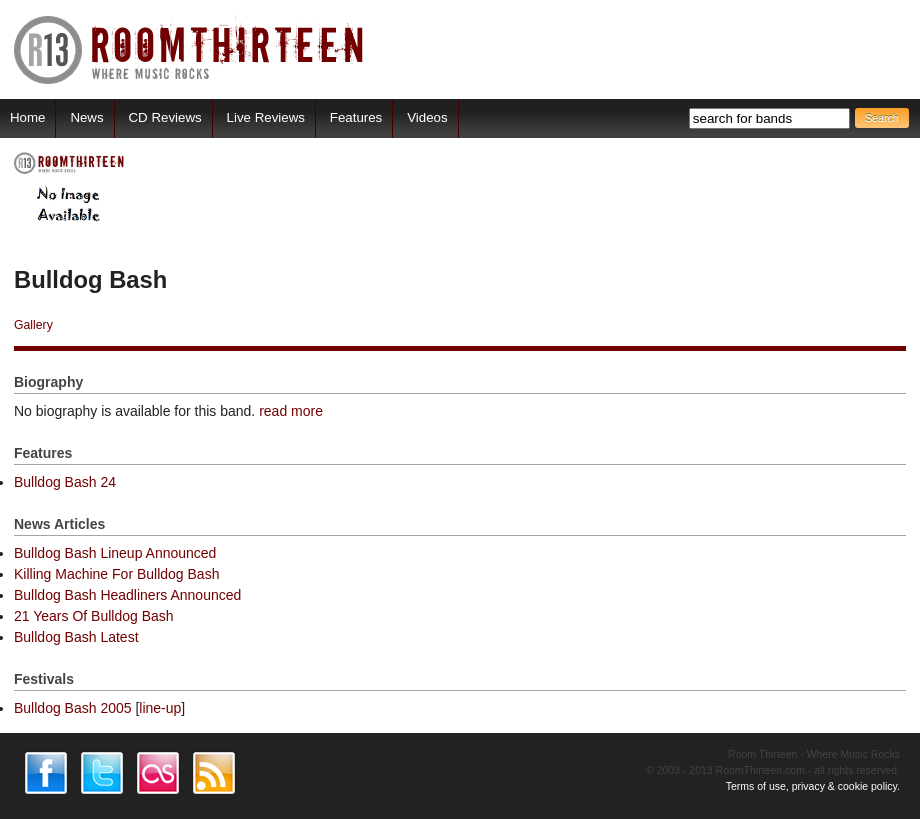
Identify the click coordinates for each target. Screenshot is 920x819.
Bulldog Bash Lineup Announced (115, 553)
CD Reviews (165, 117)
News (86, 117)
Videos (427, 117)
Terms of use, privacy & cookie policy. (813, 786)
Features (356, 117)
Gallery (33, 325)
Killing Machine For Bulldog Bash (116, 574)
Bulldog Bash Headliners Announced (127, 595)
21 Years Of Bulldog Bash (94, 616)
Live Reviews (266, 117)
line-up (160, 708)
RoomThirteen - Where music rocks (189, 49)
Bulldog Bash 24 (65, 482)
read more (291, 411)
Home (27, 117)
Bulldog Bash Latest (76, 637)
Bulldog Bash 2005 (73, 708)
